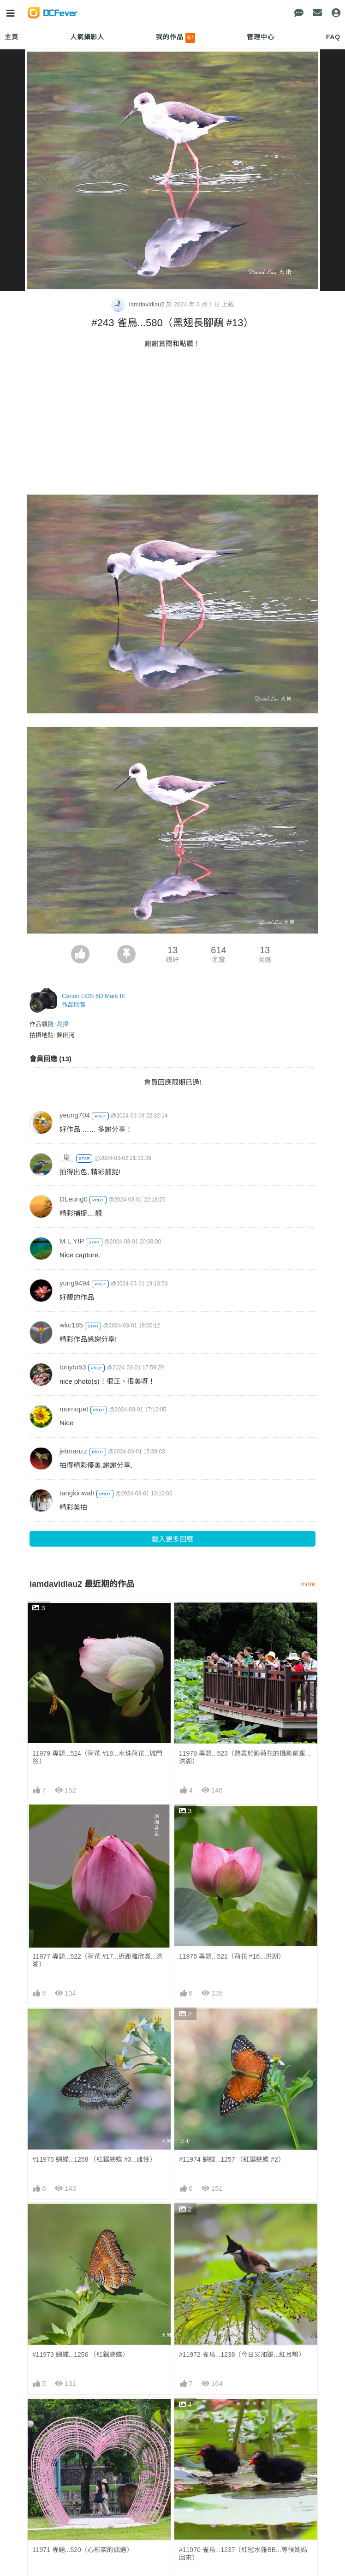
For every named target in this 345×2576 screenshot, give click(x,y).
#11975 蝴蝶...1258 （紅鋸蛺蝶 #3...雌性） (94, 2159)
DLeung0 (73, 1199)
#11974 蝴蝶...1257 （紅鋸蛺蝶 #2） (232, 2159)
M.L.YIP (71, 1241)
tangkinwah (77, 1493)
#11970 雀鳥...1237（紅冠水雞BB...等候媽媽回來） (243, 2553)
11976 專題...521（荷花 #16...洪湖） (232, 1956)
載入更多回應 (172, 1539)
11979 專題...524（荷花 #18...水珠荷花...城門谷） (97, 1757)
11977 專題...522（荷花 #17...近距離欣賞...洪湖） (97, 1960)
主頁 (11, 37)
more (307, 1584)
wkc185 (71, 1325)
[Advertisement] (172, 423)
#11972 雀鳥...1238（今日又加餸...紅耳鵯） (242, 2354)
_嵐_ (66, 1157)
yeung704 (74, 1115)
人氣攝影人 (87, 37)
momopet (74, 1409)
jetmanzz (73, 1451)
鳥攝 (63, 1024)
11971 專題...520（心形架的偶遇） (82, 2549)
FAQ (333, 37)
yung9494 (74, 1283)
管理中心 (260, 37)
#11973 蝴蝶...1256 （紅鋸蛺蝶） (80, 2354)
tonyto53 (72, 1367)
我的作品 (175, 38)
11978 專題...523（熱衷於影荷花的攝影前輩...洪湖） (245, 1757)
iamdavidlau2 (138, 304)
